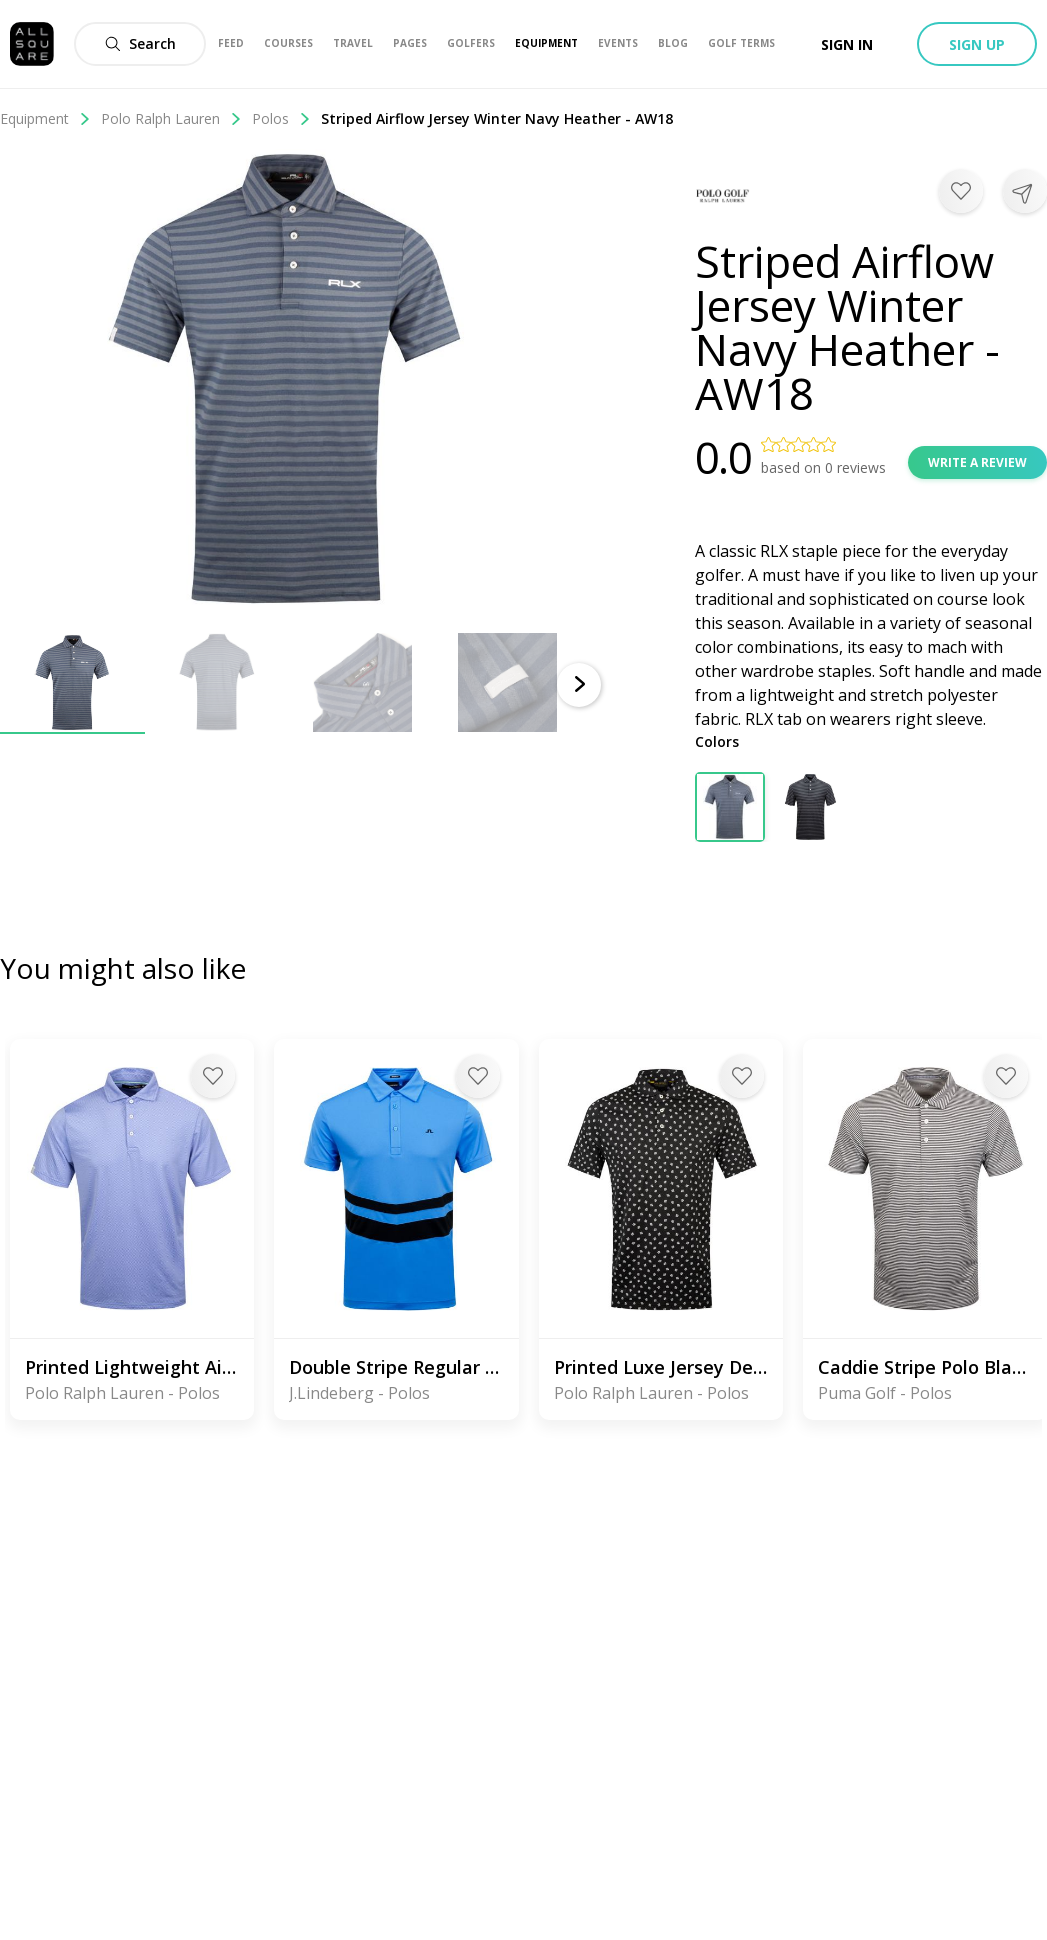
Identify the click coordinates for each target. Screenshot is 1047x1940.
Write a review (977, 462)
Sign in (847, 44)
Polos (281, 118)
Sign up (977, 44)
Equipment (45, 118)
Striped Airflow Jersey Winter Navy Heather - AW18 (497, 118)
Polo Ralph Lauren (171, 118)
